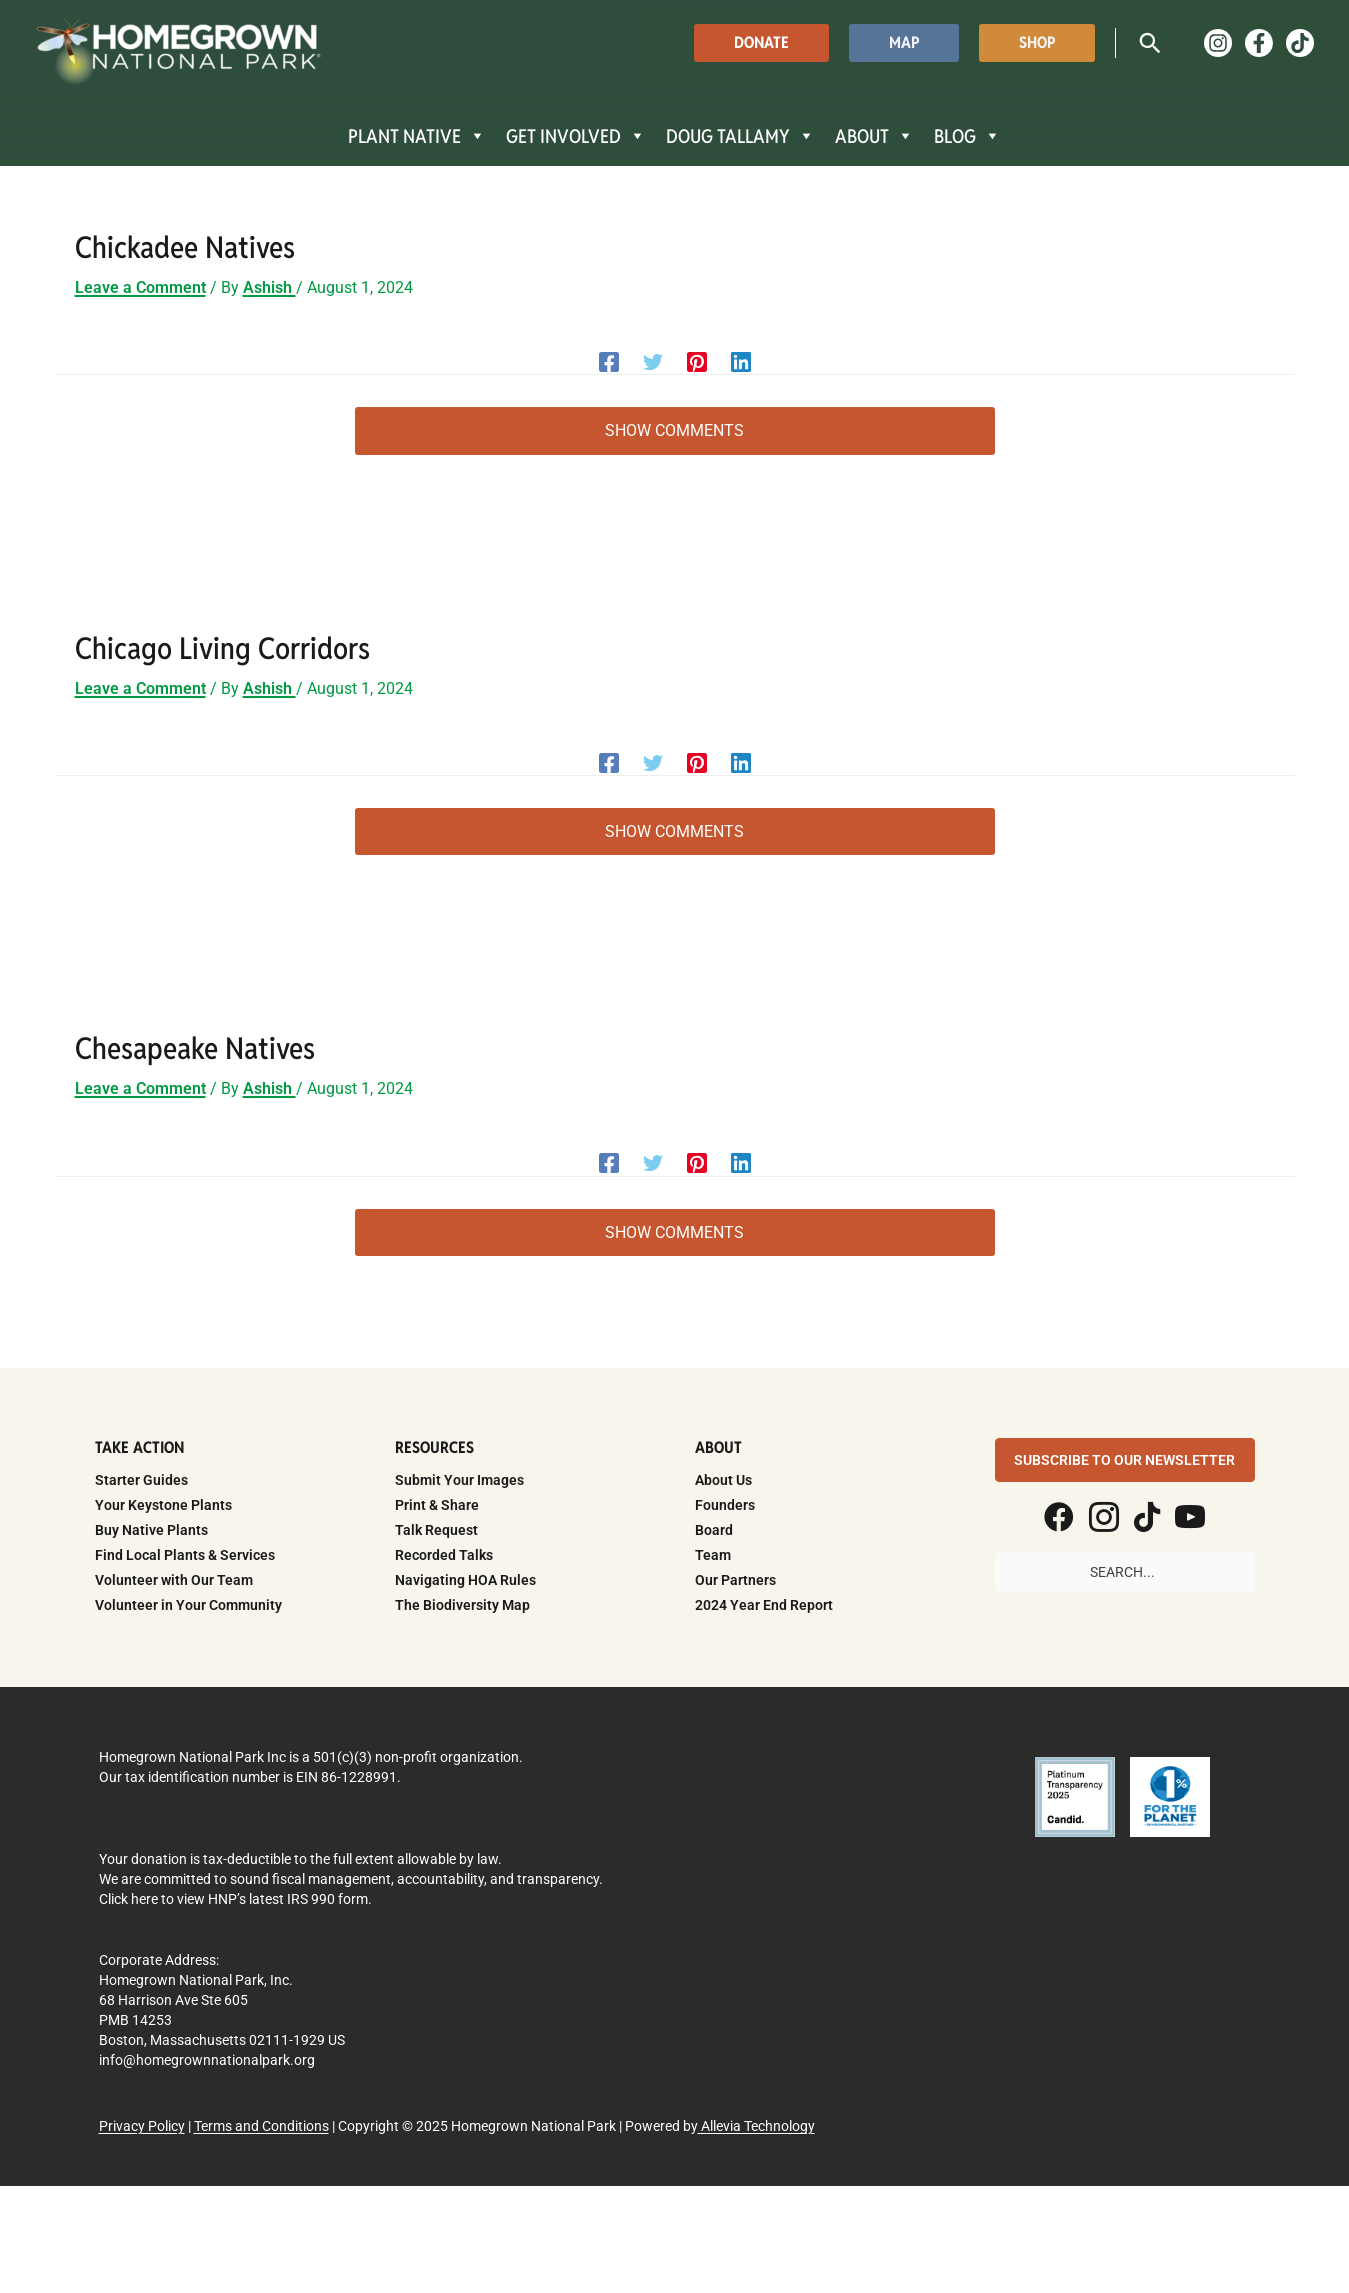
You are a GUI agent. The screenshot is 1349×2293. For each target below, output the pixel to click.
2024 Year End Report (764, 1605)
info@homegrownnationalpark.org (207, 2060)
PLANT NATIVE (417, 136)
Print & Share (437, 1505)
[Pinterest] (697, 361)
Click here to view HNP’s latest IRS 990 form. (235, 1899)
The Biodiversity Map (462, 1605)
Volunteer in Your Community (188, 1605)
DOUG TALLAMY (740, 136)
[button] (761, 42)
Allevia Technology (756, 2126)
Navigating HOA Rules (465, 1580)
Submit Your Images (459, 1480)
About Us (723, 1480)
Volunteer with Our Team (174, 1580)
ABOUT (874, 136)
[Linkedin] (741, 361)
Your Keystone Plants (163, 1505)
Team (713, 1555)
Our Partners (735, 1580)
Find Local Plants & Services (185, 1555)
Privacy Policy (142, 2126)
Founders (725, 1505)
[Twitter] (653, 361)
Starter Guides (141, 1480)
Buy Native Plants (151, 1530)
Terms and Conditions (261, 2126)
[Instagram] (1218, 43)
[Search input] (1125, 1572)
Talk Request (436, 1530)
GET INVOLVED (576, 136)
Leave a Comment (140, 287)
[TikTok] (1300, 43)
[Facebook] (1259, 43)
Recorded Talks (444, 1555)
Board (714, 1530)
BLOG (967, 136)
